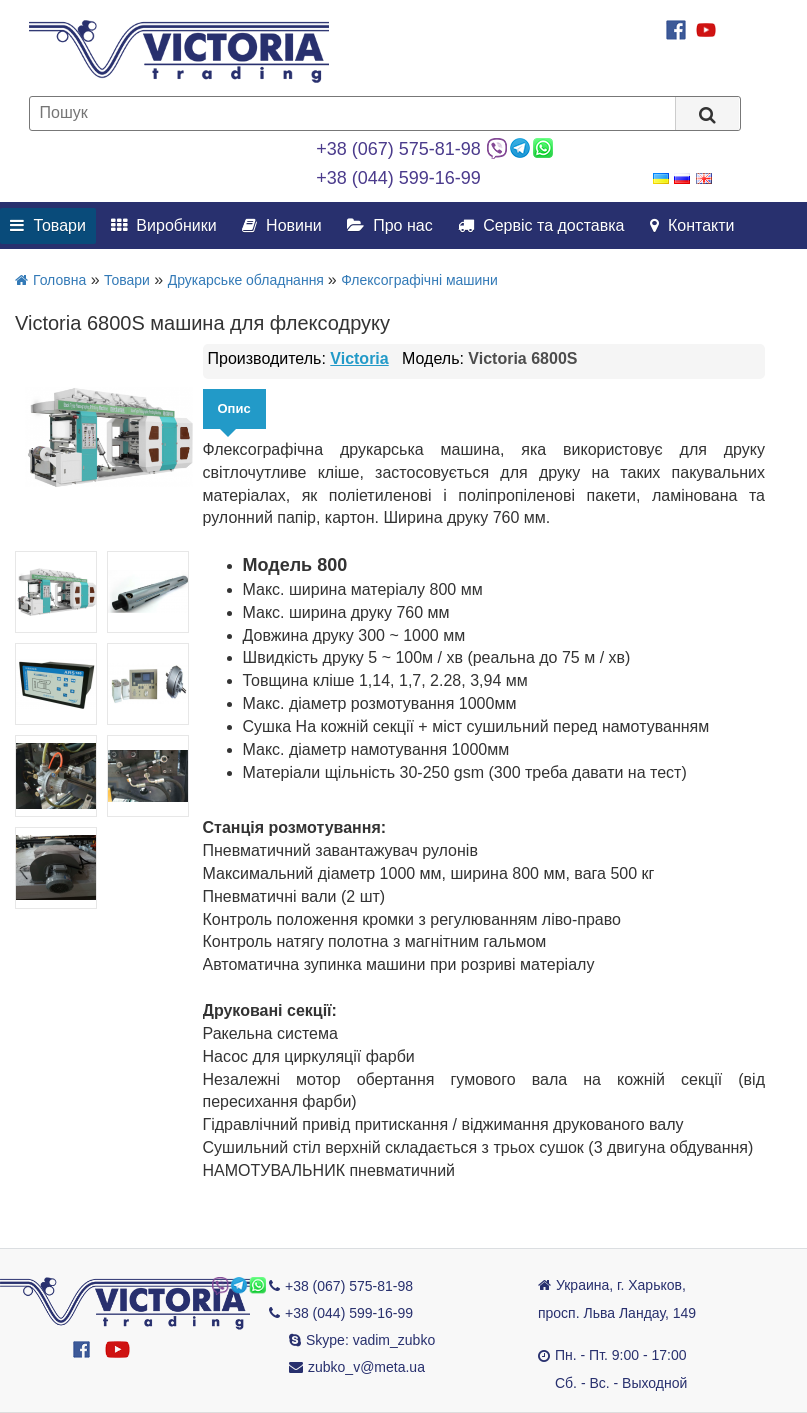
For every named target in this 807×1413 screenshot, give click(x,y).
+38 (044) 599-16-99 (398, 178)
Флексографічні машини (419, 280)
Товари (48, 225)
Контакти (692, 225)
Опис (234, 408)
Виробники (164, 225)
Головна (50, 280)
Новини (282, 225)
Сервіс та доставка (541, 225)
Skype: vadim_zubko (370, 1340)
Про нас (390, 225)
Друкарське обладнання (248, 280)
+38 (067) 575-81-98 (398, 149)
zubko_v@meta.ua (366, 1367)
